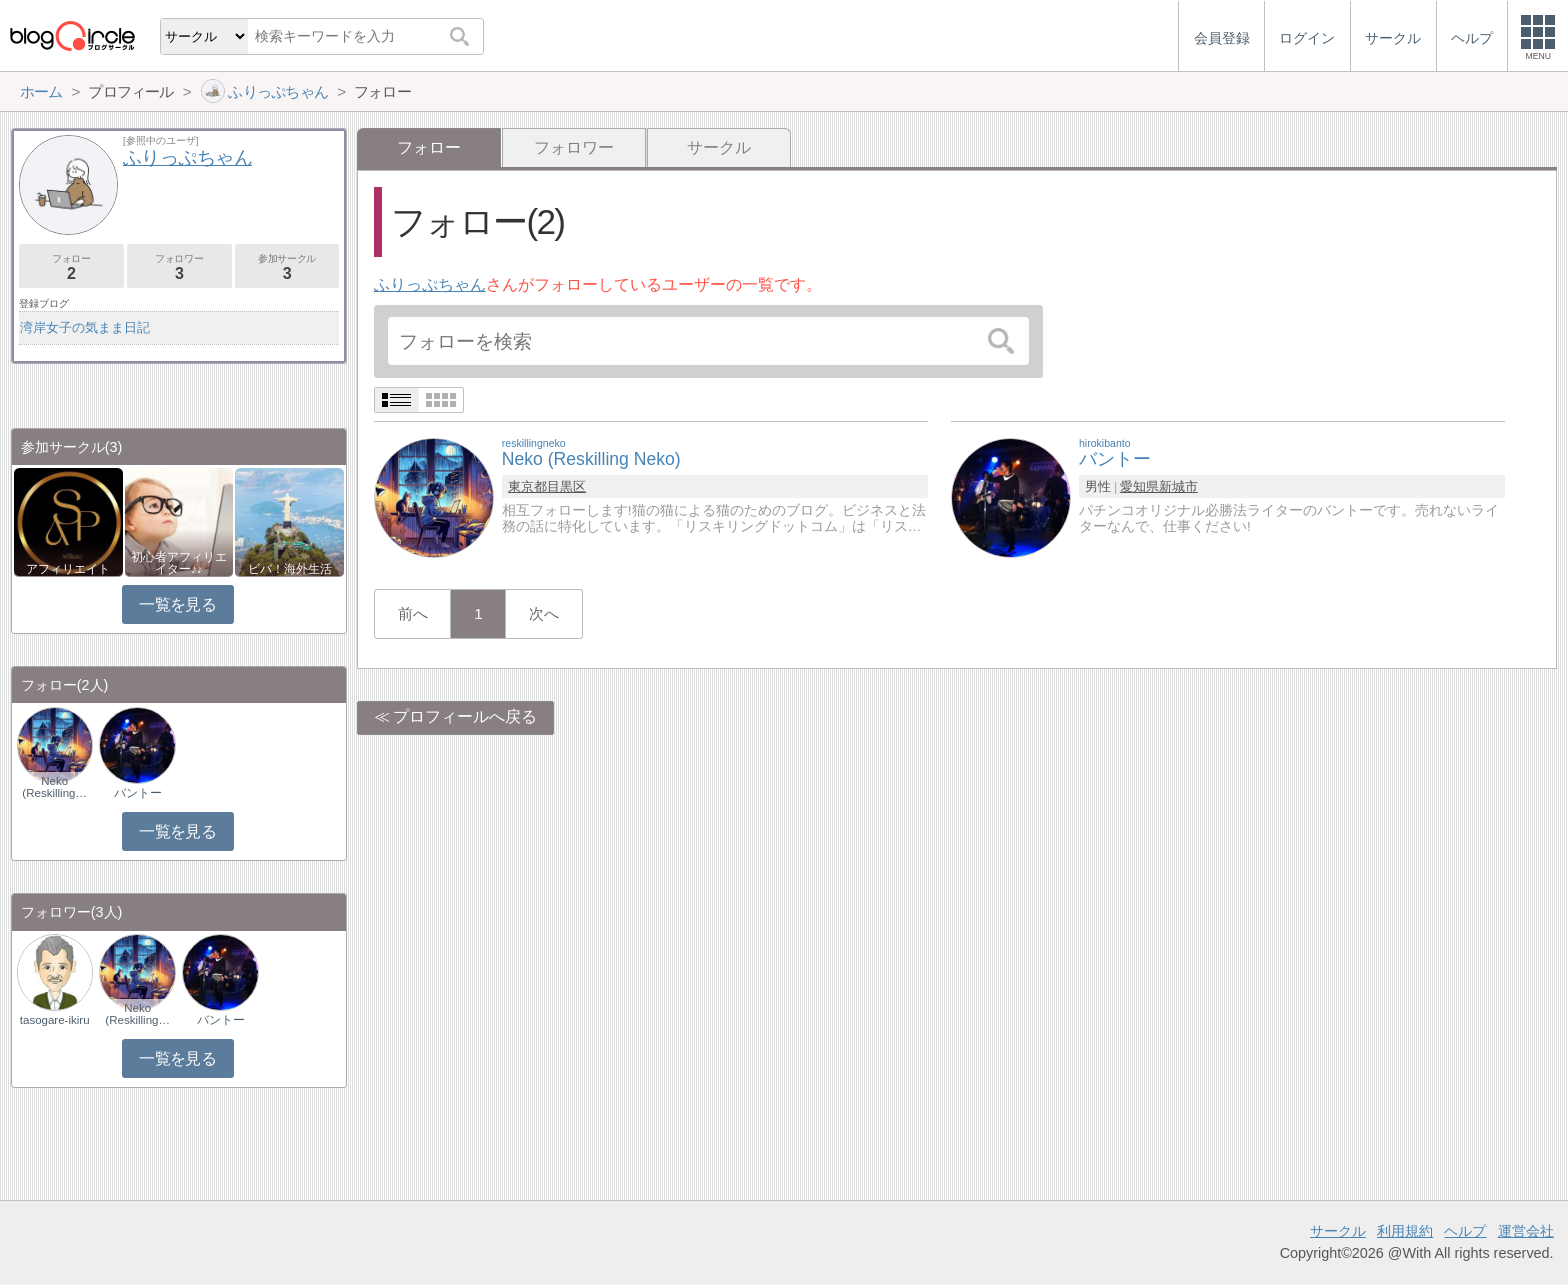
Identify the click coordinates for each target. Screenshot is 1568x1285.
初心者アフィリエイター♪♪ (179, 563)
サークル (719, 147)
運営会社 (1526, 1231)
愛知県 (1139, 486)
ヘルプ (1465, 1231)
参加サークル (287, 267)
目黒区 (566, 486)
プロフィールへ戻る (465, 716)
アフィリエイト (68, 569)
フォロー (71, 267)
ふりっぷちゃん (430, 284)
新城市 (1178, 486)
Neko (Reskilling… (54, 787)
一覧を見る (177, 604)
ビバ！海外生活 (290, 569)
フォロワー (574, 147)
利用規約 (1405, 1231)
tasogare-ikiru (55, 1020)
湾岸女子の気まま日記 (85, 327)
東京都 (527, 486)
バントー (138, 793)
